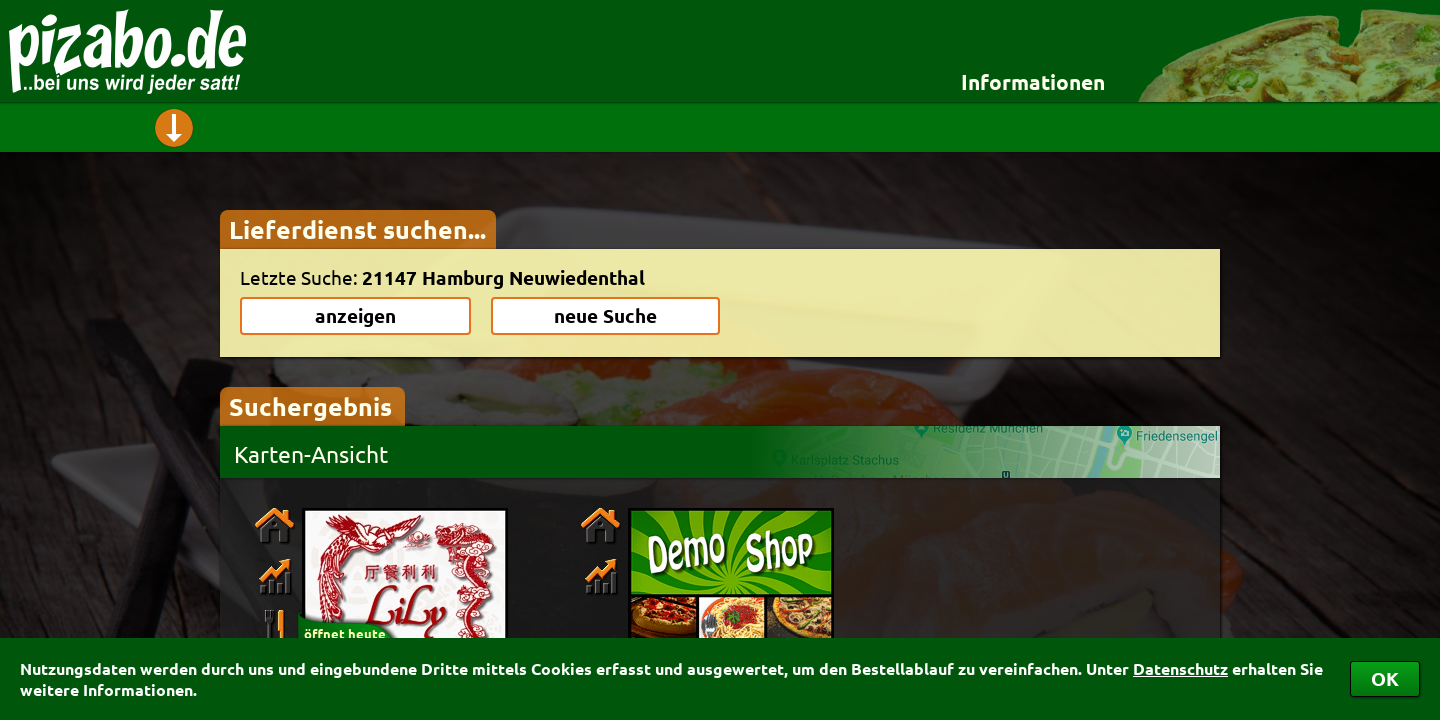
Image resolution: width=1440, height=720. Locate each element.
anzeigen (355, 315)
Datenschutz (1180, 668)
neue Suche (605, 315)
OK (1385, 678)
